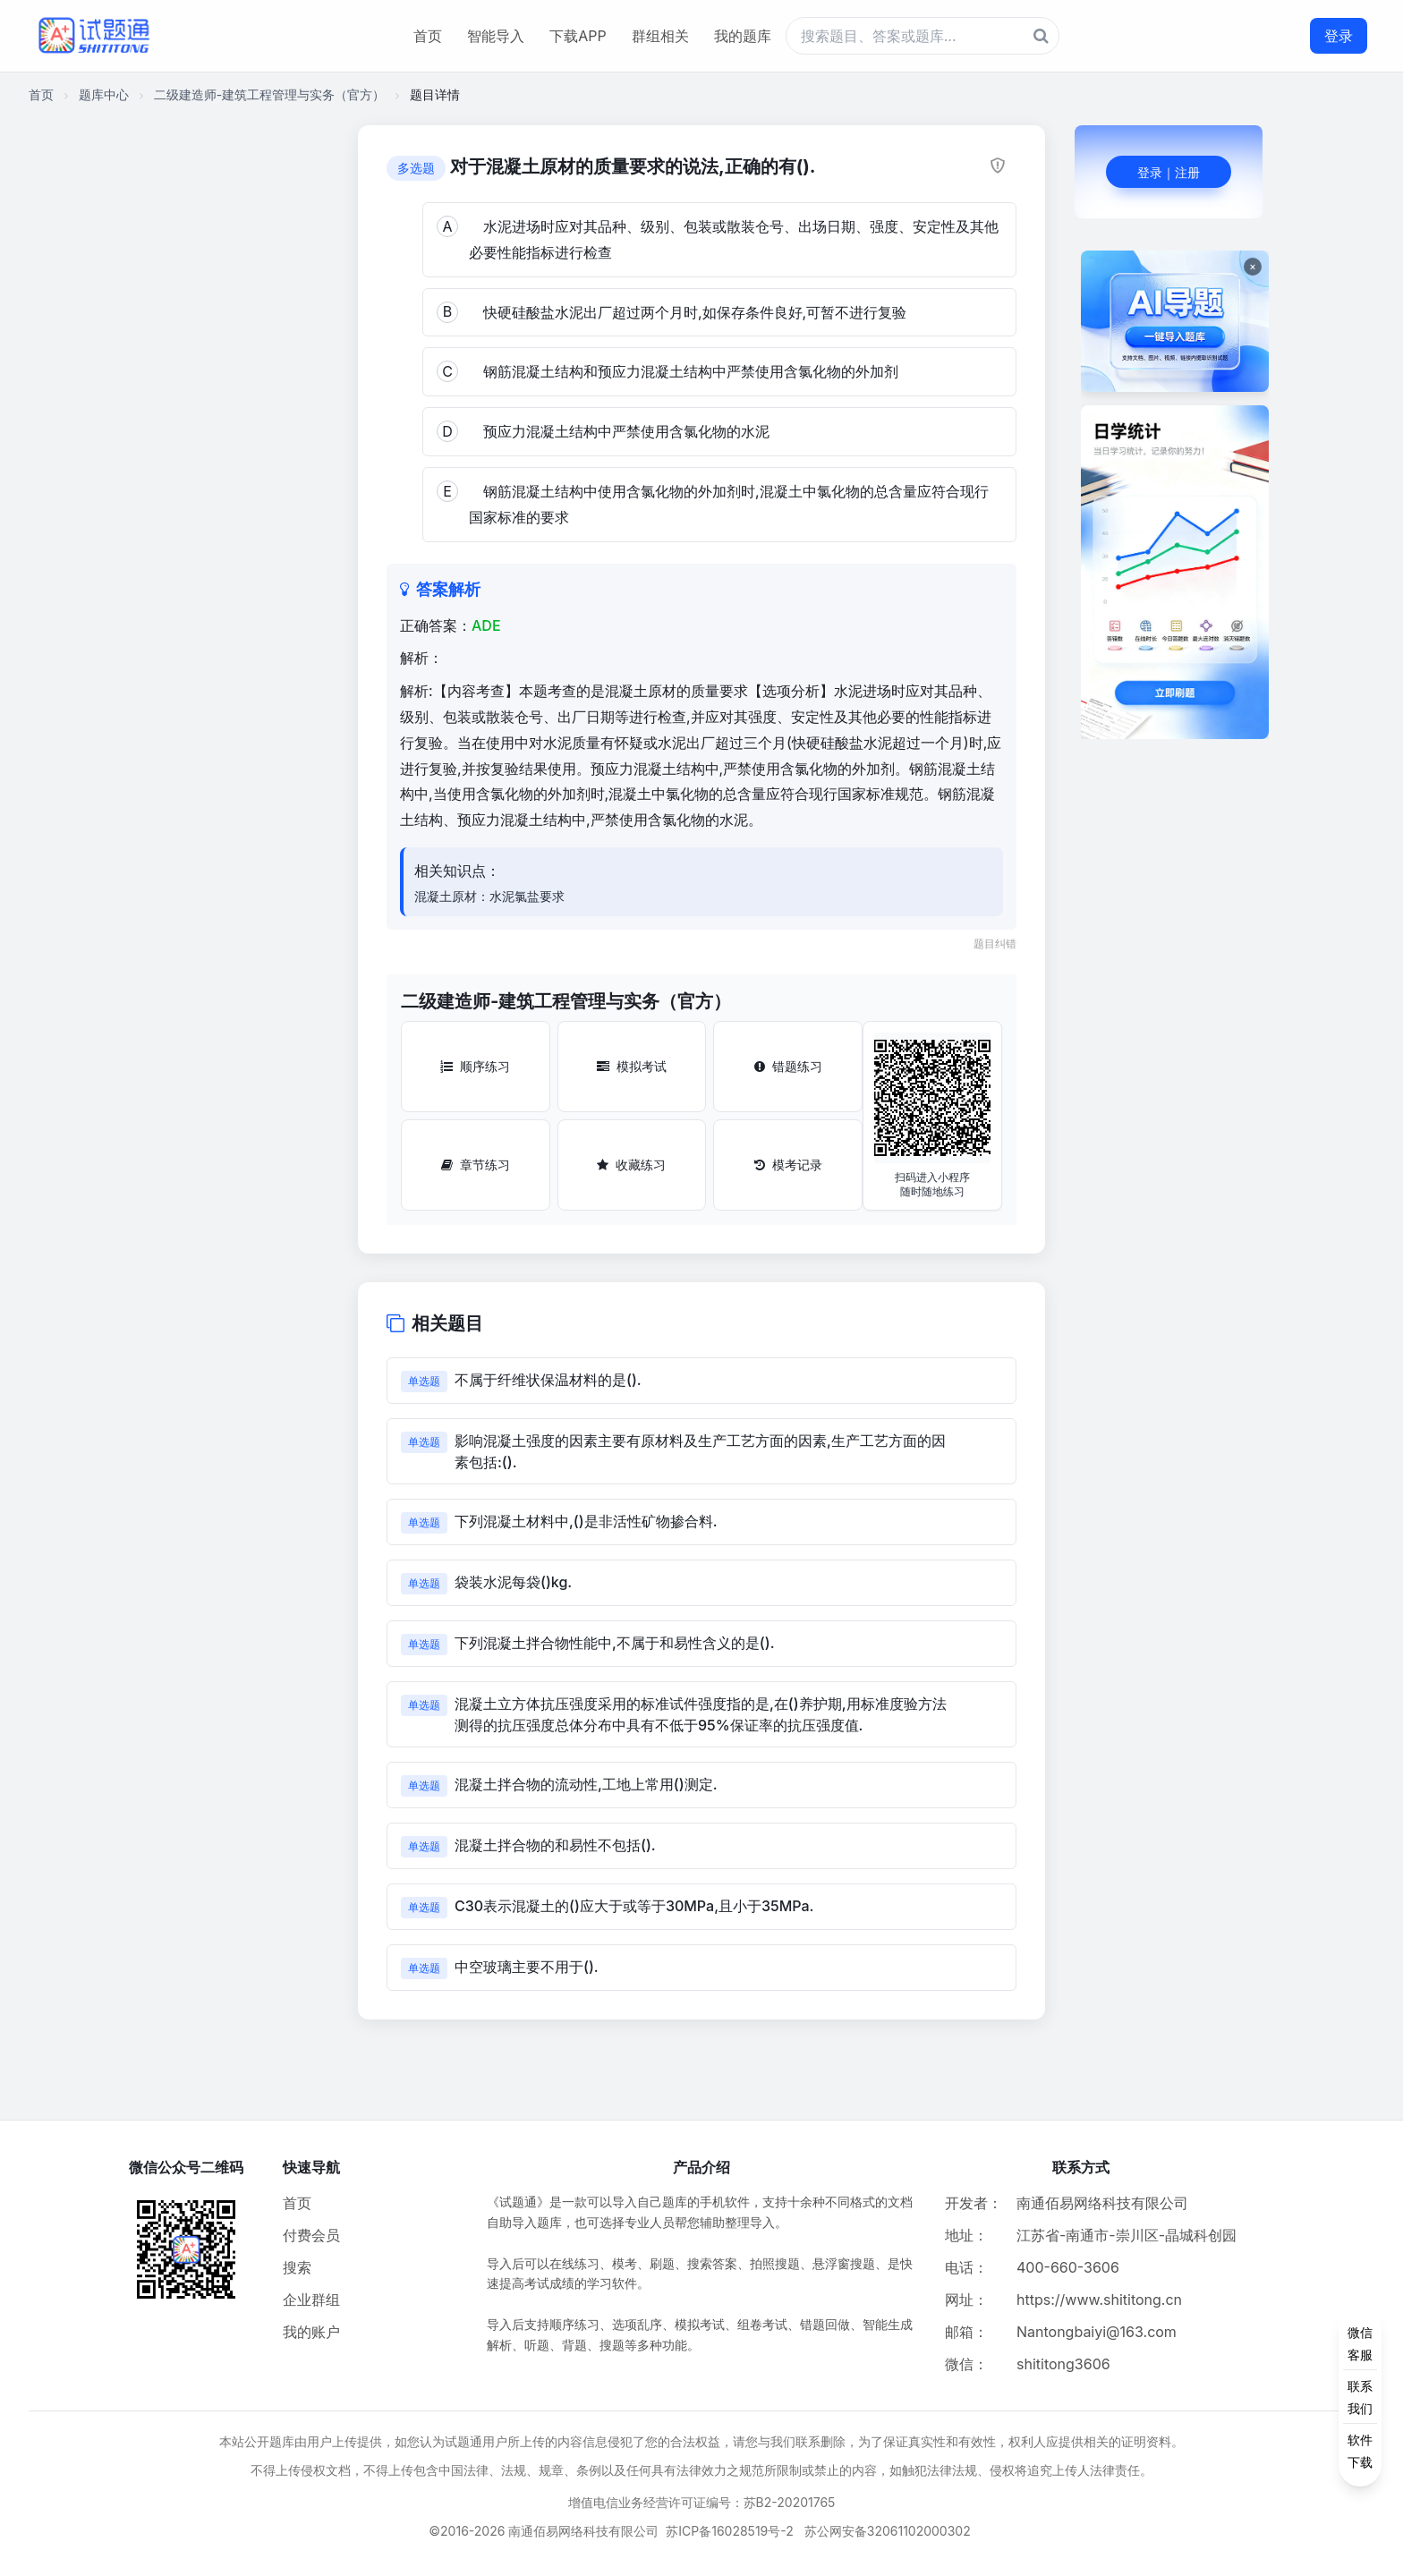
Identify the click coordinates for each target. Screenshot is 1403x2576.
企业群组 (311, 2299)
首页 (427, 36)
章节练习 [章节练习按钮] (475, 1164)
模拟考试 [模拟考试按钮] (632, 1066)
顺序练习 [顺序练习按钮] (475, 1066)
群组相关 (660, 36)
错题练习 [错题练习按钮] (788, 1066)
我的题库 (742, 36)
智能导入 (495, 36)
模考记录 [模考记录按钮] (788, 1164)
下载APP (577, 36)
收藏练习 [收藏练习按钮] (631, 1164)
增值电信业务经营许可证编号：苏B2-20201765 (702, 2502)
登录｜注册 (1168, 172)
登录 (1338, 36)
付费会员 (311, 2235)
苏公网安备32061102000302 (887, 2530)
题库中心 (104, 94)
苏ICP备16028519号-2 (730, 2530)
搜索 (297, 2267)
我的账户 (311, 2332)
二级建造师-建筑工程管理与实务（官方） (269, 94)
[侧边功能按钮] (1360, 2397)
